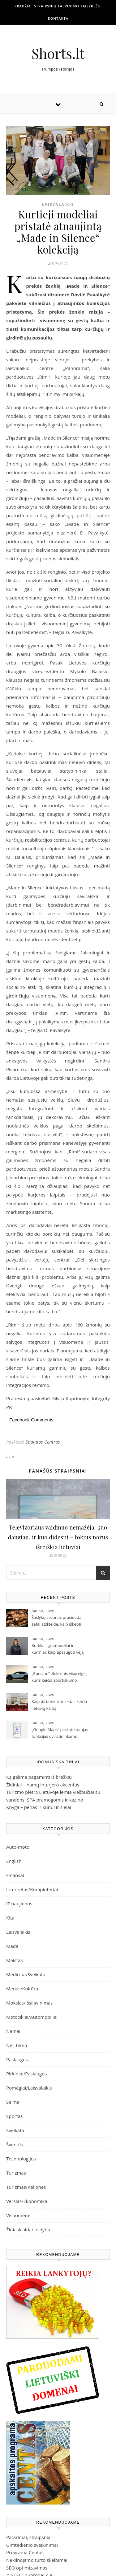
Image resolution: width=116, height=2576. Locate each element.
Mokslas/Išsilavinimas (29, 2003)
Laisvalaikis (58, 204)
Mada (12, 1946)
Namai (13, 2031)
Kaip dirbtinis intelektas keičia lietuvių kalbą (59, 1705)
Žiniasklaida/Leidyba (28, 2229)
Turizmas (16, 2173)
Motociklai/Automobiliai (32, 2017)
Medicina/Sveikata (25, 1974)
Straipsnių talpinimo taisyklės (67, 6)
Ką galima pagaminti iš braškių (39, 1777)
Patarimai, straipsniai (29, 2537)
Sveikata (15, 2130)
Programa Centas (25, 2552)
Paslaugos (17, 2059)
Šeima (12, 2102)
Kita (10, 1918)
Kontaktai (59, 18)
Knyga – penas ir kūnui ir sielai (38, 1807)
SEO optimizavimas (26, 2568)
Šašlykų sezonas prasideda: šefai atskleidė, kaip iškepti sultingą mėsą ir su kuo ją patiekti (57, 1621)
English (14, 1861)
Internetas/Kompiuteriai (32, 1889)
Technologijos (21, 2158)
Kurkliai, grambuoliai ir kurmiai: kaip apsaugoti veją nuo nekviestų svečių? (58, 1649)
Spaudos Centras (42, 1442)
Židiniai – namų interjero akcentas (42, 1785)
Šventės (14, 2144)
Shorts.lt (58, 53)
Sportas (14, 2116)
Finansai (15, 1875)
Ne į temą (16, 2045)
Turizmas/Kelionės (26, 2187)
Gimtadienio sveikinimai (32, 2545)
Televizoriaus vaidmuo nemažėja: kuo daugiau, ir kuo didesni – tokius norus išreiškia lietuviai (58, 1537)
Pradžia (23, 6)
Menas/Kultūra (22, 1988)
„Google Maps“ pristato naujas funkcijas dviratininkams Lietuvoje (60, 1733)
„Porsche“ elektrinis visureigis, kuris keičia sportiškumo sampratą (59, 1677)
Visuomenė (18, 2215)
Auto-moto (17, 1847)
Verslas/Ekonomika (26, 2201)
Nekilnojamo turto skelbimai (36, 2560)
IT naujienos (19, 1903)
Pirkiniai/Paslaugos (26, 2073)
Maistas (14, 1960)
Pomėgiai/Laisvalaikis (29, 2088)
